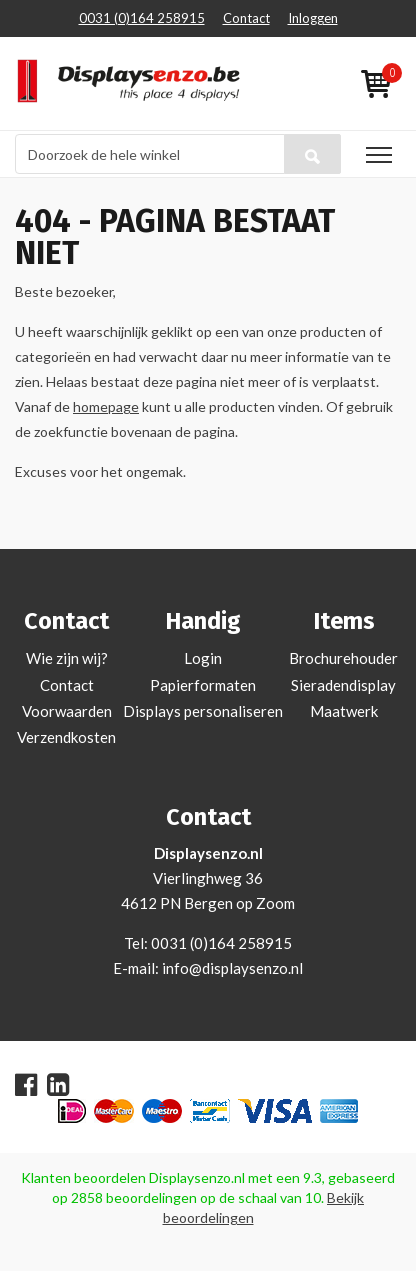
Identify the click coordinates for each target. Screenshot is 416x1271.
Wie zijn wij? (67, 658)
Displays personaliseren (203, 711)
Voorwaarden (67, 711)
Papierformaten (203, 685)
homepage (106, 406)
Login (203, 658)
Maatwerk (344, 711)
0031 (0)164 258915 (142, 18)
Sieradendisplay (343, 685)
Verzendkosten (66, 737)
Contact (246, 18)
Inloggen (313, 18)
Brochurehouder (343, 658)
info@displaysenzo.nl (232, 968)
